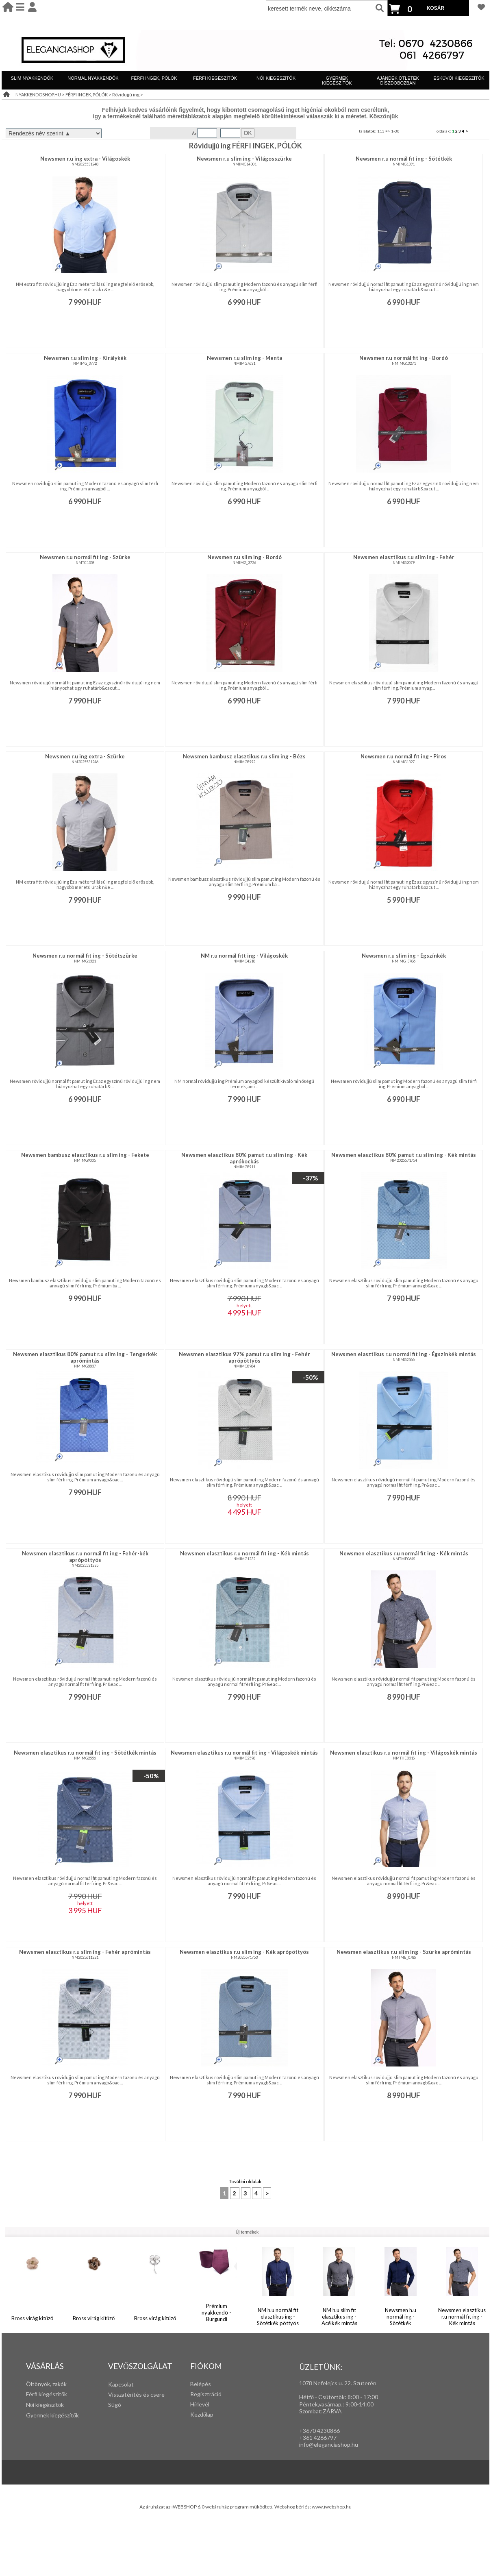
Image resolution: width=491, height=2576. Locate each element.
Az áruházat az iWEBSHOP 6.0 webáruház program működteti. (206, 2507)
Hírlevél (199, 2404)
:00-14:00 (361, 2404)
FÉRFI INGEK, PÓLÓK (154, 78)
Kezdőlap (201, 2414)
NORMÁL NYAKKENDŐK (92, 78)
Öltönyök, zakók (46, 2383)
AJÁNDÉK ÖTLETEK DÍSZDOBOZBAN (398, 80)
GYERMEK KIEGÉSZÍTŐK (337, 80)
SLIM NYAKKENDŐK (32, 78)
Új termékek (247, 2232)
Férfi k (33, 2394)
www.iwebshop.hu (332, 2507)
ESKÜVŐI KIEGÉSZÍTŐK (458, 78)
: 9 (346, 2404)
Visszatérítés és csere (136, 2394)
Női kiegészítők (45, 2404)
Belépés (200, 2383)
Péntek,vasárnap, (321, 2404)
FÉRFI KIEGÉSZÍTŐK (215, 78)
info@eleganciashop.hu (328, 2444)
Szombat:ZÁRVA (320, 2411)
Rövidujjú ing (125, 94)
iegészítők (54, 2394)
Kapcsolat (121, 2384)
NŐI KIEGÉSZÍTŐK (275, 78)
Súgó (114, 2404)
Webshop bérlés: (293, 2507)
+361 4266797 (318, 2437)
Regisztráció (206, 2394)
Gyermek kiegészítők (52, 2415)
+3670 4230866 (319, 2430)
